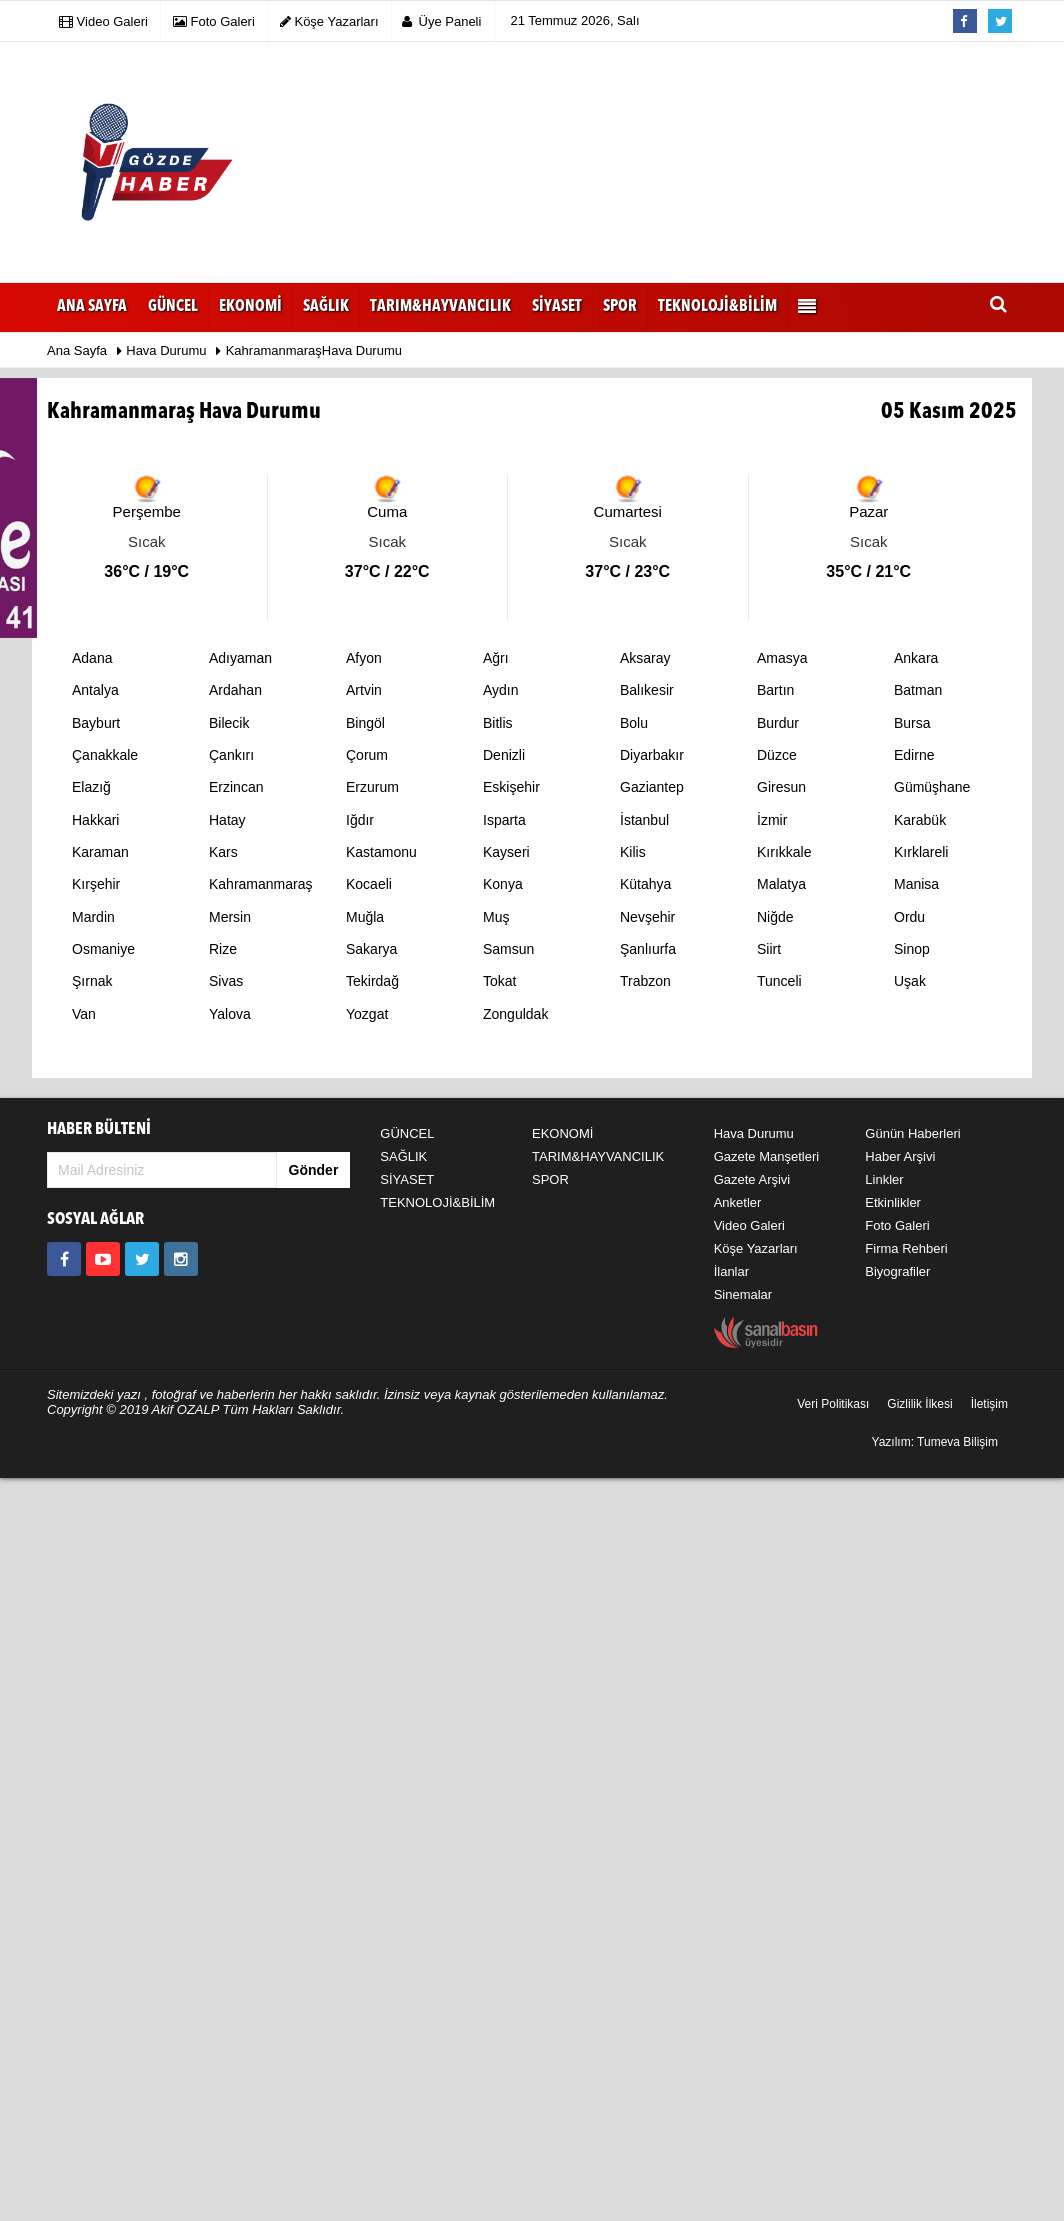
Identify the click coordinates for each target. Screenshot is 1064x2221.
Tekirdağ (372, 981)
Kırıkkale (784, 852)
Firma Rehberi (906, 1248)
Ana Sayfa (92, 307)
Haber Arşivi (900, 1156)
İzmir (772, 820)
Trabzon (645, 981)
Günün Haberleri (912, 1133)
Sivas (226, 981)
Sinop (912, 949)
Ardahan (235, 690)
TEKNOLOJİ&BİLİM (437, 1202)
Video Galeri (749, 1225)
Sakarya (371, 949)
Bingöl (365, 723)
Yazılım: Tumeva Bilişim (935, 1442)
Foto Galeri (897, 1225)
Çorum (367, 755)
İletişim (989, 1404)
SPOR (550, 1179)
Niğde (775, 917)
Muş (496, 917)
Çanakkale (105, 755)
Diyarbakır (652, 755)
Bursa (912, 723)
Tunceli (779, 981)
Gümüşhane (932, 787)
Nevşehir (647, 917)
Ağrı (496, 658)
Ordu (909, 917)
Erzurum (372, 787)
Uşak (910, 981)
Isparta (504, 820)
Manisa (916, 884)
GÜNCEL (407, 1133)
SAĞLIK (403, 1156)
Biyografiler (897, 1271)
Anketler (738, 1202)
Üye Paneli (442, 21)
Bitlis (498, 723)
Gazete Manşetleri (767, 1156)
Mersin (230, 917)
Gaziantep (652, 787)
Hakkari (95, 820)
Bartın (775, 690)
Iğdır (360, 820)
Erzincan (236, 787)
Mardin (93, 917)
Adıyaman (240, 658)
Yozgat (367, 1014)
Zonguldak (515, 1014)
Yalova (230, 1014)
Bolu (634, 723)
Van (84, 1014)
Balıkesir (647, 690)
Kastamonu (381, 852)
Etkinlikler (893, 1202)
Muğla (365, 917)
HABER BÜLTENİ (99, 1129)
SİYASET (407, 1179)
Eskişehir (511, 787)
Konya (503, 884)
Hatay (227, 820)
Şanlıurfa (648, 949)
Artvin (364, 690)
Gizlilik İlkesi (919, 1404)
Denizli (504, 755)
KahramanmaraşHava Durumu (314, 350)
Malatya (781, 884)
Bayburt (96, 723)
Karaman (100, 852)
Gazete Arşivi (752, 1179)
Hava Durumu (168, 350)
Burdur (778, 723)
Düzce (777, 755)
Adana (92, 658)
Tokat (499, 981)
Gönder (314, 1170)
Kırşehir (96, 884)
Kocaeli (369, 884)
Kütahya (645, 884)
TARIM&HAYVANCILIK (598, 1156)
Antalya (95, 690)
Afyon (364, 658)
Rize (223, 949)
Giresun (781, 787)
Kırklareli (921, 852)
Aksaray (645, 658)
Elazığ (91, 787)
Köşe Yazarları (756, 1248)
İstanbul (644, 820)
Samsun (508, 949)
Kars (223, 852)
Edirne (914, 755)
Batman (918, 690)
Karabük (920, 820)
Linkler (884, 1179)
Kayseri (506, 852)
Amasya (782, 658)
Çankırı (231, 755)
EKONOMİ (562, 1133)
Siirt (769, 949)
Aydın (501, 690)
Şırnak (92, 981)
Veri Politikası (833, 1404)
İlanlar (731, 1271)
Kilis (633, 852)
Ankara (916, 658)
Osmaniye (103, 949)
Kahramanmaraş (261, 884)
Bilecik (229, 723)
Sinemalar (743, 1294)
